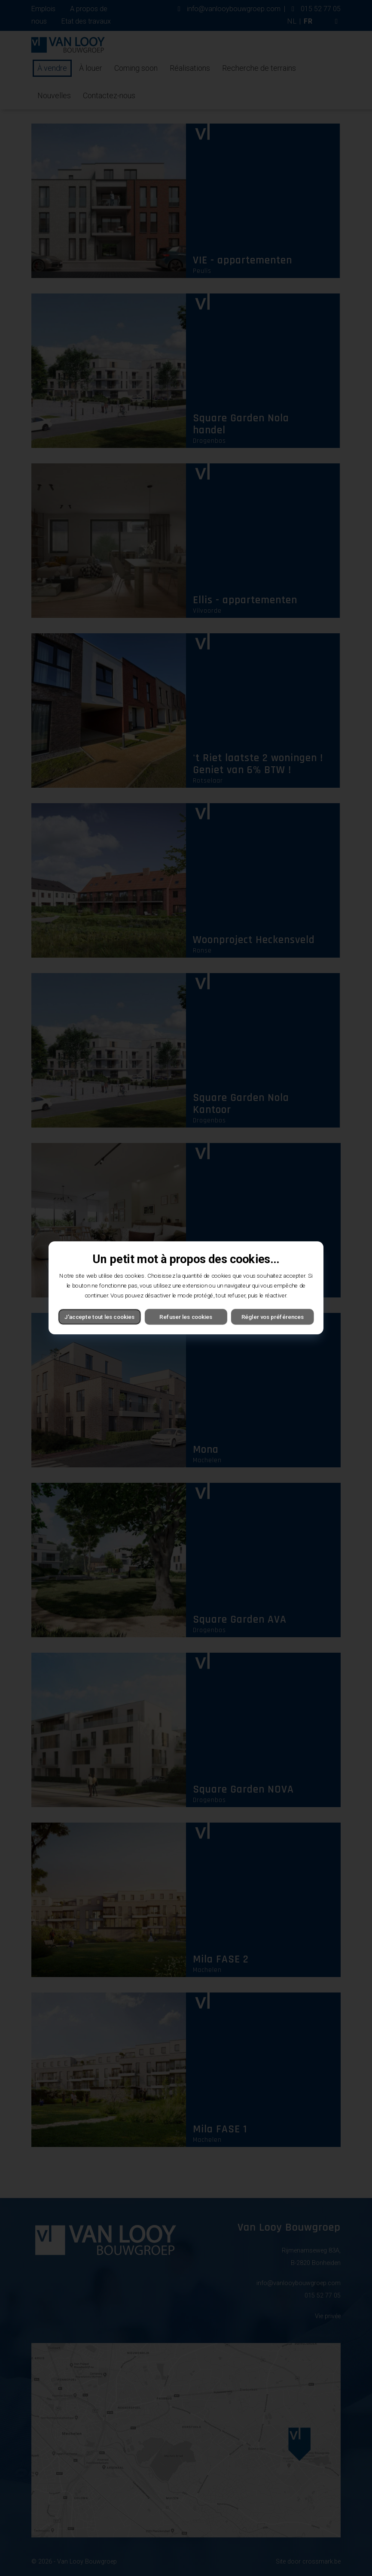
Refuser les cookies (185, 1316)
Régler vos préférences (272, 1316)
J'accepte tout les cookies (99, 1316)
